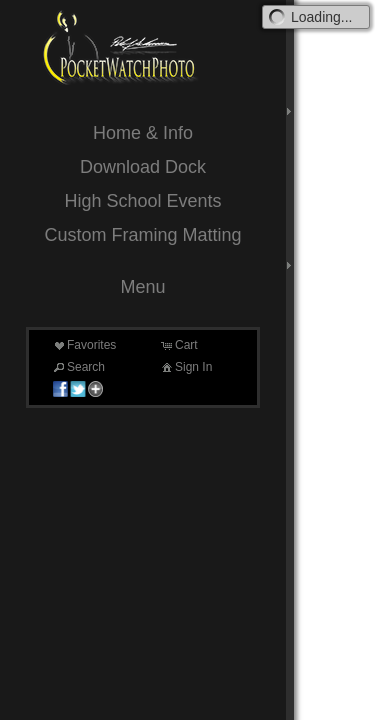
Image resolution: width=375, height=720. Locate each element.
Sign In (185, 367)
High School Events (142, 201)
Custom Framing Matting (142, 235)
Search (78, 367)
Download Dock (143, 167)
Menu (142, 287)
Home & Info (143, 133)
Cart (178, 345)
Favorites (83, 345)
